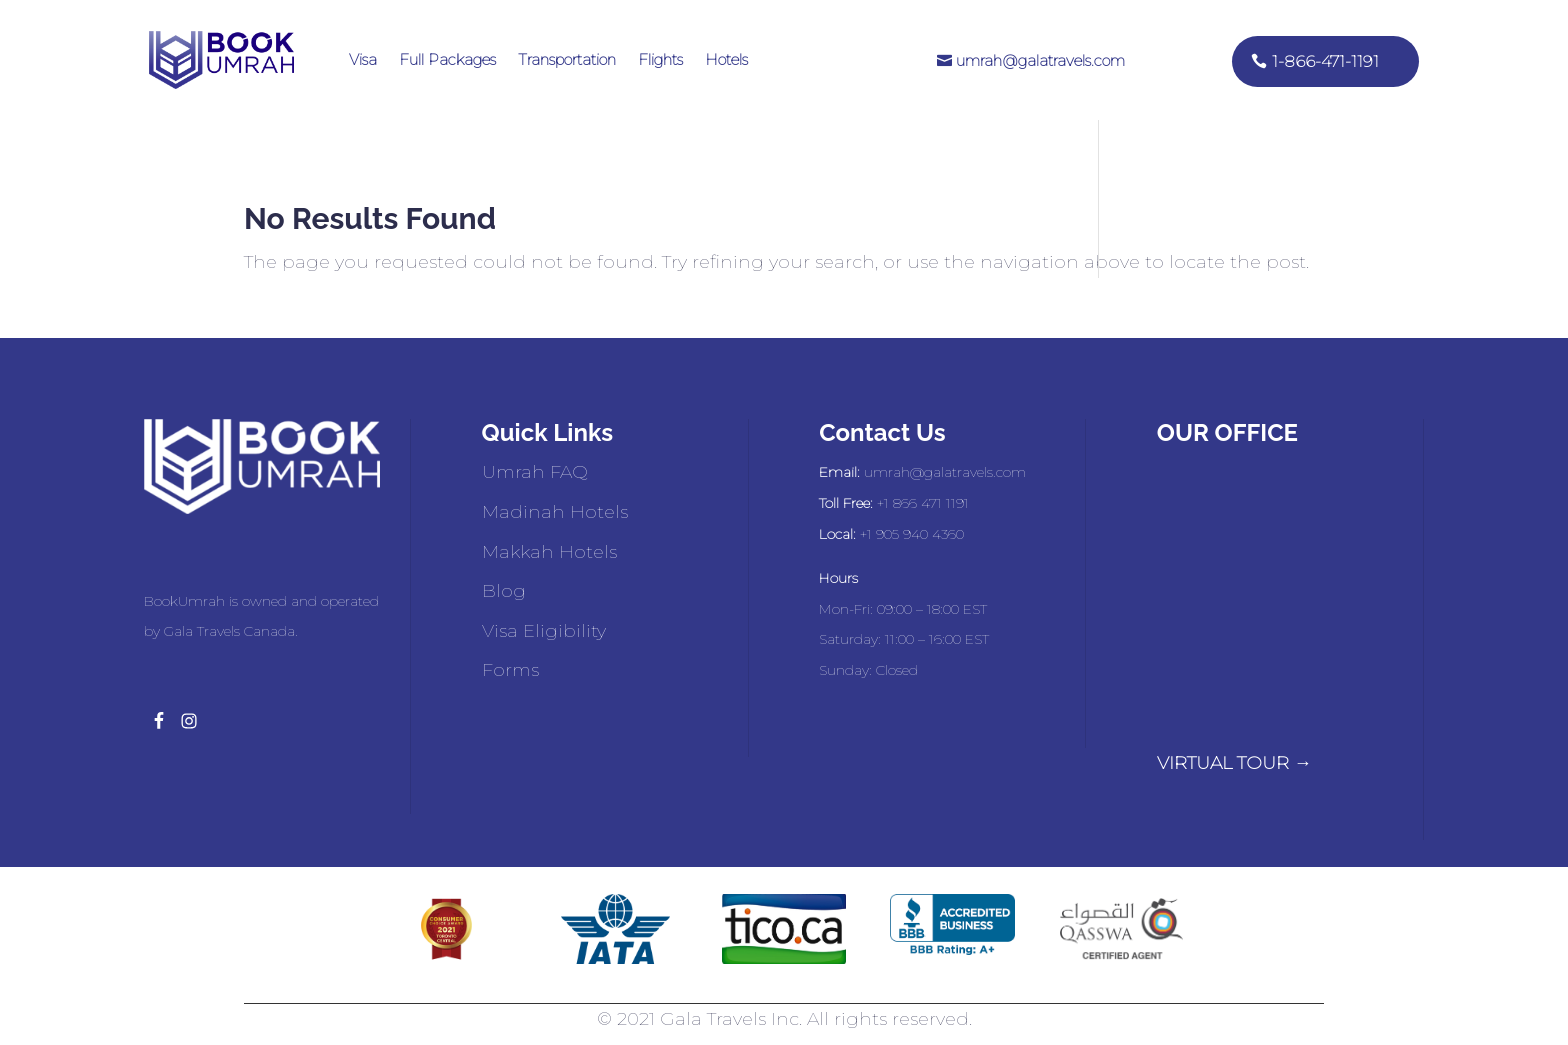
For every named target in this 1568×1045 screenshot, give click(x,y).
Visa (363, 59)
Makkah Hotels (549, 552)
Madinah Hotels (555, 512)
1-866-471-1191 (1325, 61)
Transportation (567, 59)
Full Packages (447, 59)
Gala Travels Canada (229, 631)
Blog (504, 591)
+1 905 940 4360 (912, 534)
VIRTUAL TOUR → (1234, 763)
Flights (660, 59)
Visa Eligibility (544, 631)
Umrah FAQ (535, 472)
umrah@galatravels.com (1040, 60)
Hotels (726, 59)
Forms (510, 670)
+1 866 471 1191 (923, 503)
